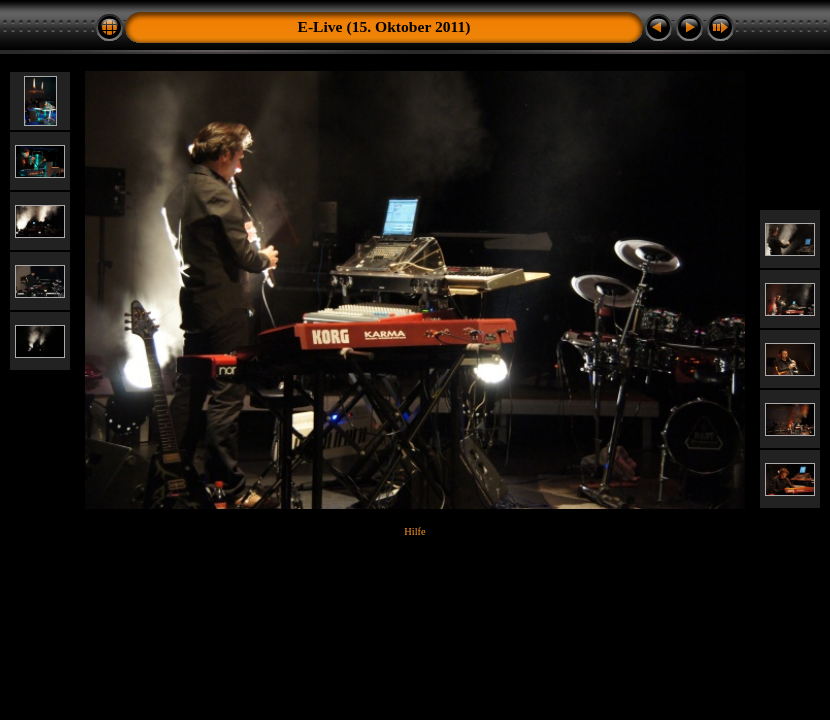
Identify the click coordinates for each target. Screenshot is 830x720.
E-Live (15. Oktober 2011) (384, 26)
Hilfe (414, 531)
